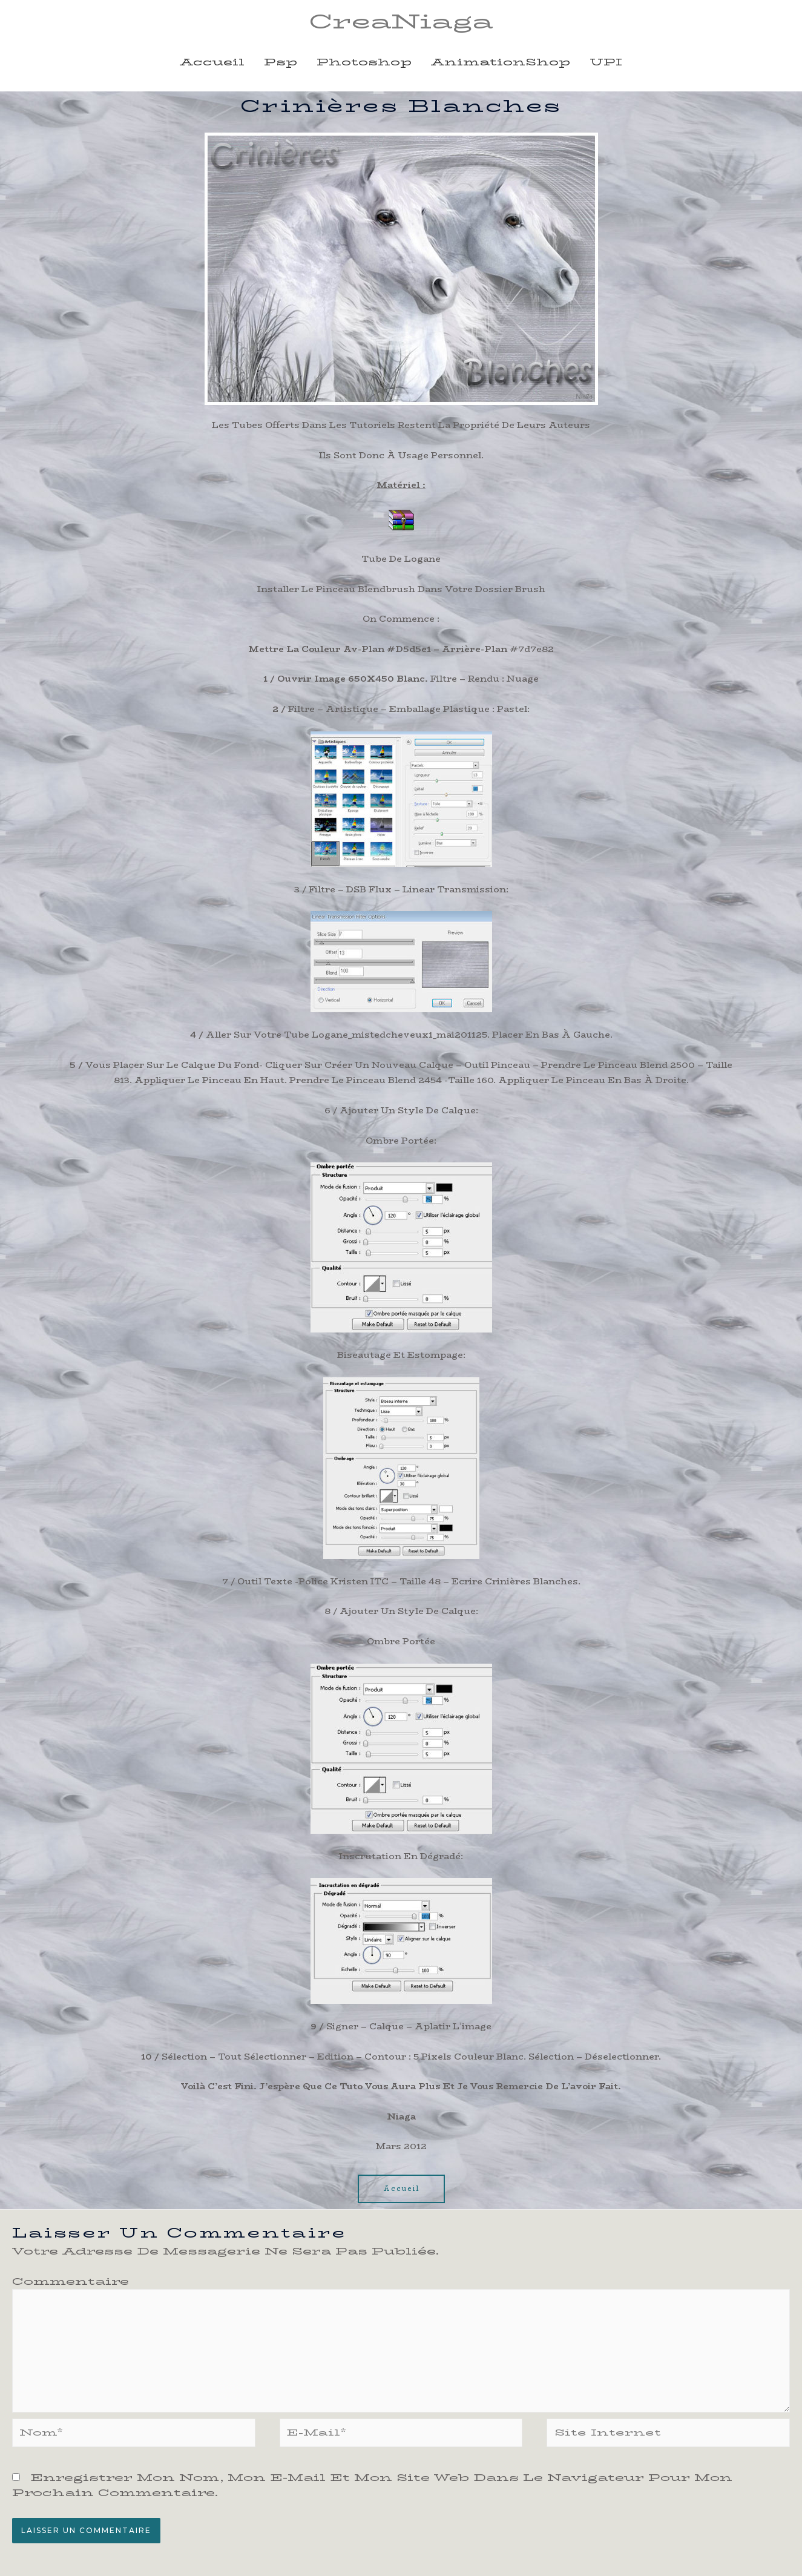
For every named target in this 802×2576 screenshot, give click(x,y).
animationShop (500, 63)
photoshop (364, 63)
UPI (606, 63)
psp (280, 63)
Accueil (212, 63)
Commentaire (70, 2283)
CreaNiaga (401, 22)
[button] (401, 2190)
